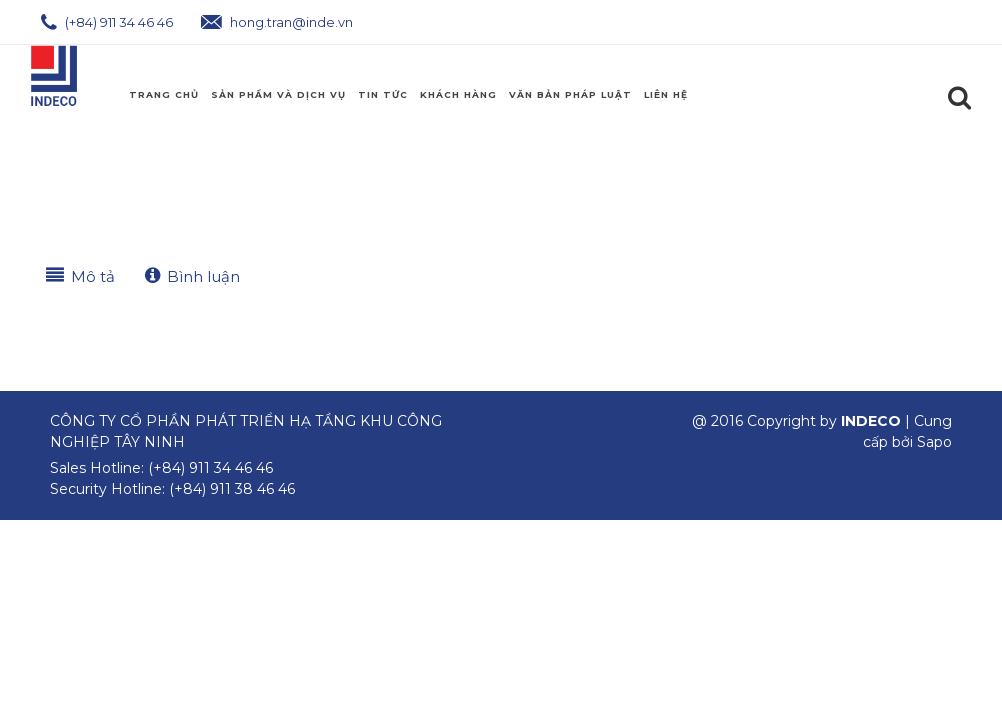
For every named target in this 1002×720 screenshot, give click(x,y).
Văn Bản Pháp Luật (570, 94)
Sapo (934, 442)
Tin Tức (383, 94)
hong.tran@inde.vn (277, 22)
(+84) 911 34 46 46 (107, 22)
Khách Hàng (458, 94)
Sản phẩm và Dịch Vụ (278, 94)
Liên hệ (666, 94)
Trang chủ (164, 94)
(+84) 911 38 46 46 (232, 489)
